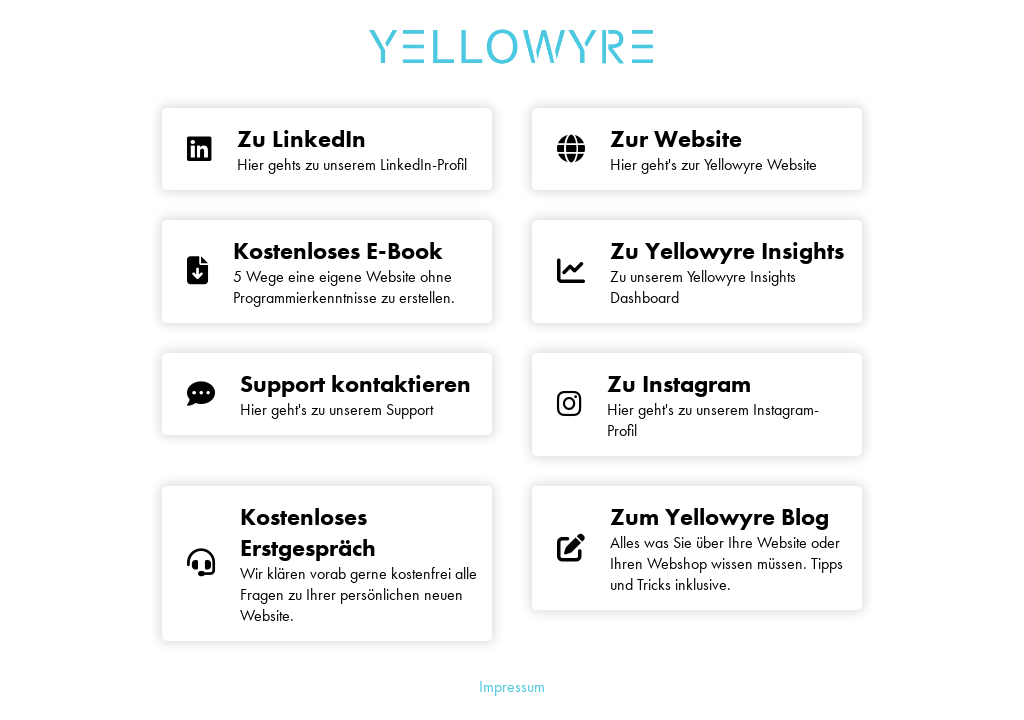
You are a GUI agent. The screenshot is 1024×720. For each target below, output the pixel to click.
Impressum (512, 686)
